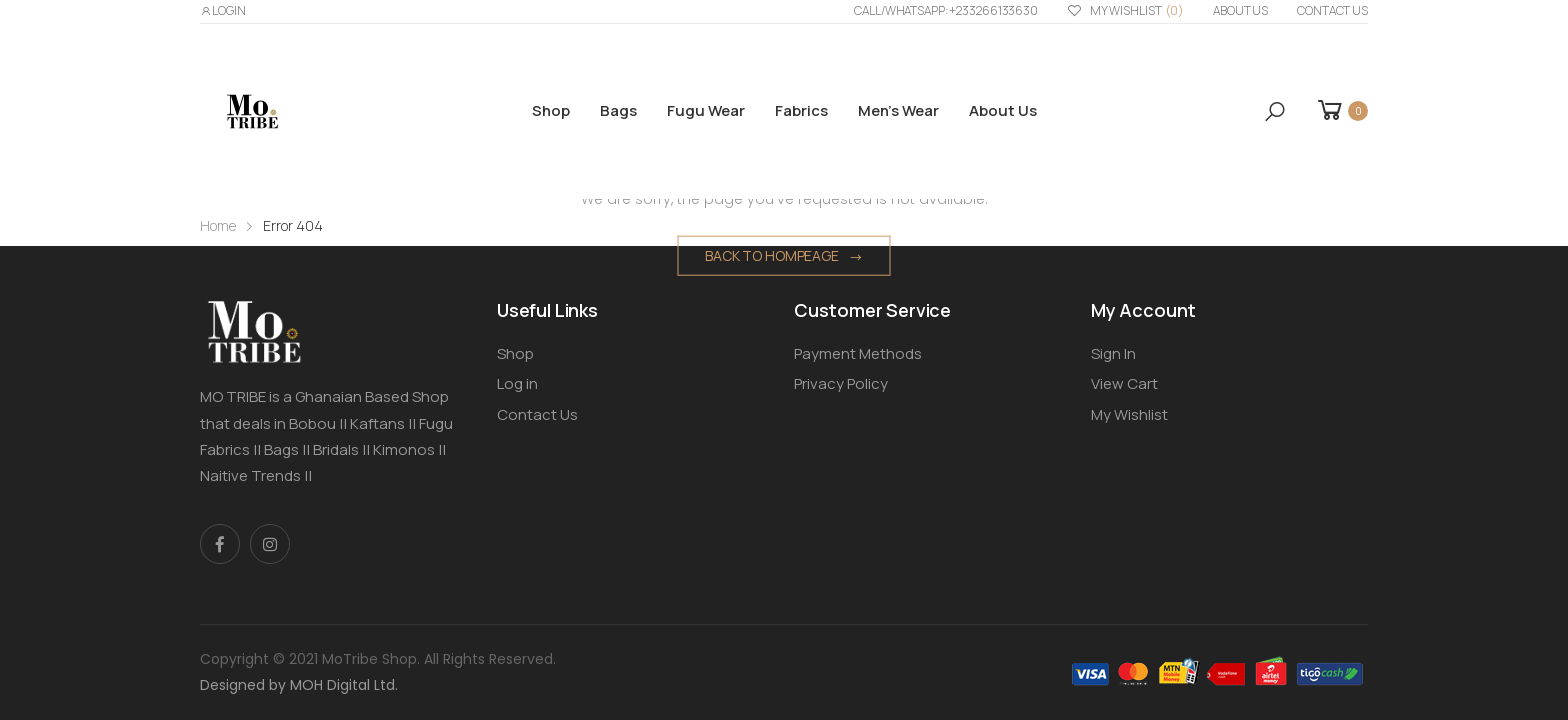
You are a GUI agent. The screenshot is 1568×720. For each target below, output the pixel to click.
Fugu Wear (706, 110)
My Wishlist (1125, 11)
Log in (517, 383)
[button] (1275, 111)
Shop (551, 110)
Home (218, 225)
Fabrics (801, 110)
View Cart (1124, 383)
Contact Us (1332, 10)
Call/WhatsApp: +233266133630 (946, 10)
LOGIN (223, 10)
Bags (618, 110)
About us (1240, 10)
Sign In (1113, 353)
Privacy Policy (841, 383)
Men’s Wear (898, 110)
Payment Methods (858, 353)
